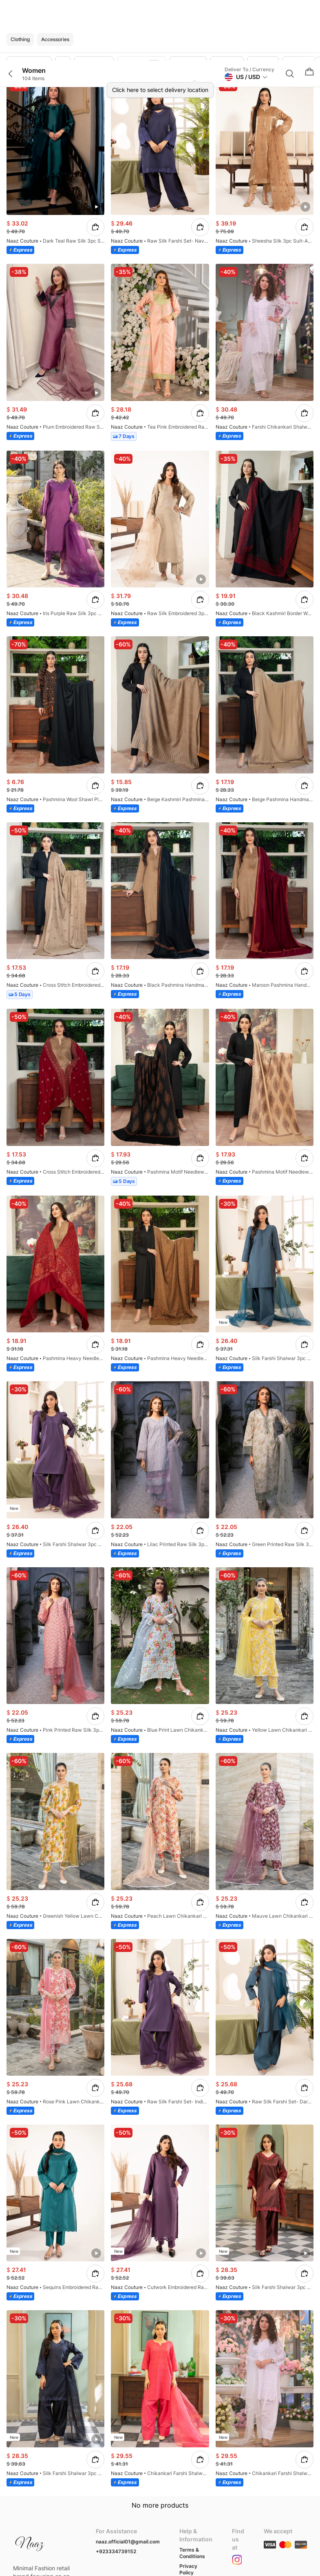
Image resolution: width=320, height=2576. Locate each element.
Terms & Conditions (192, 2553)
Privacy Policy (188, 2569)
